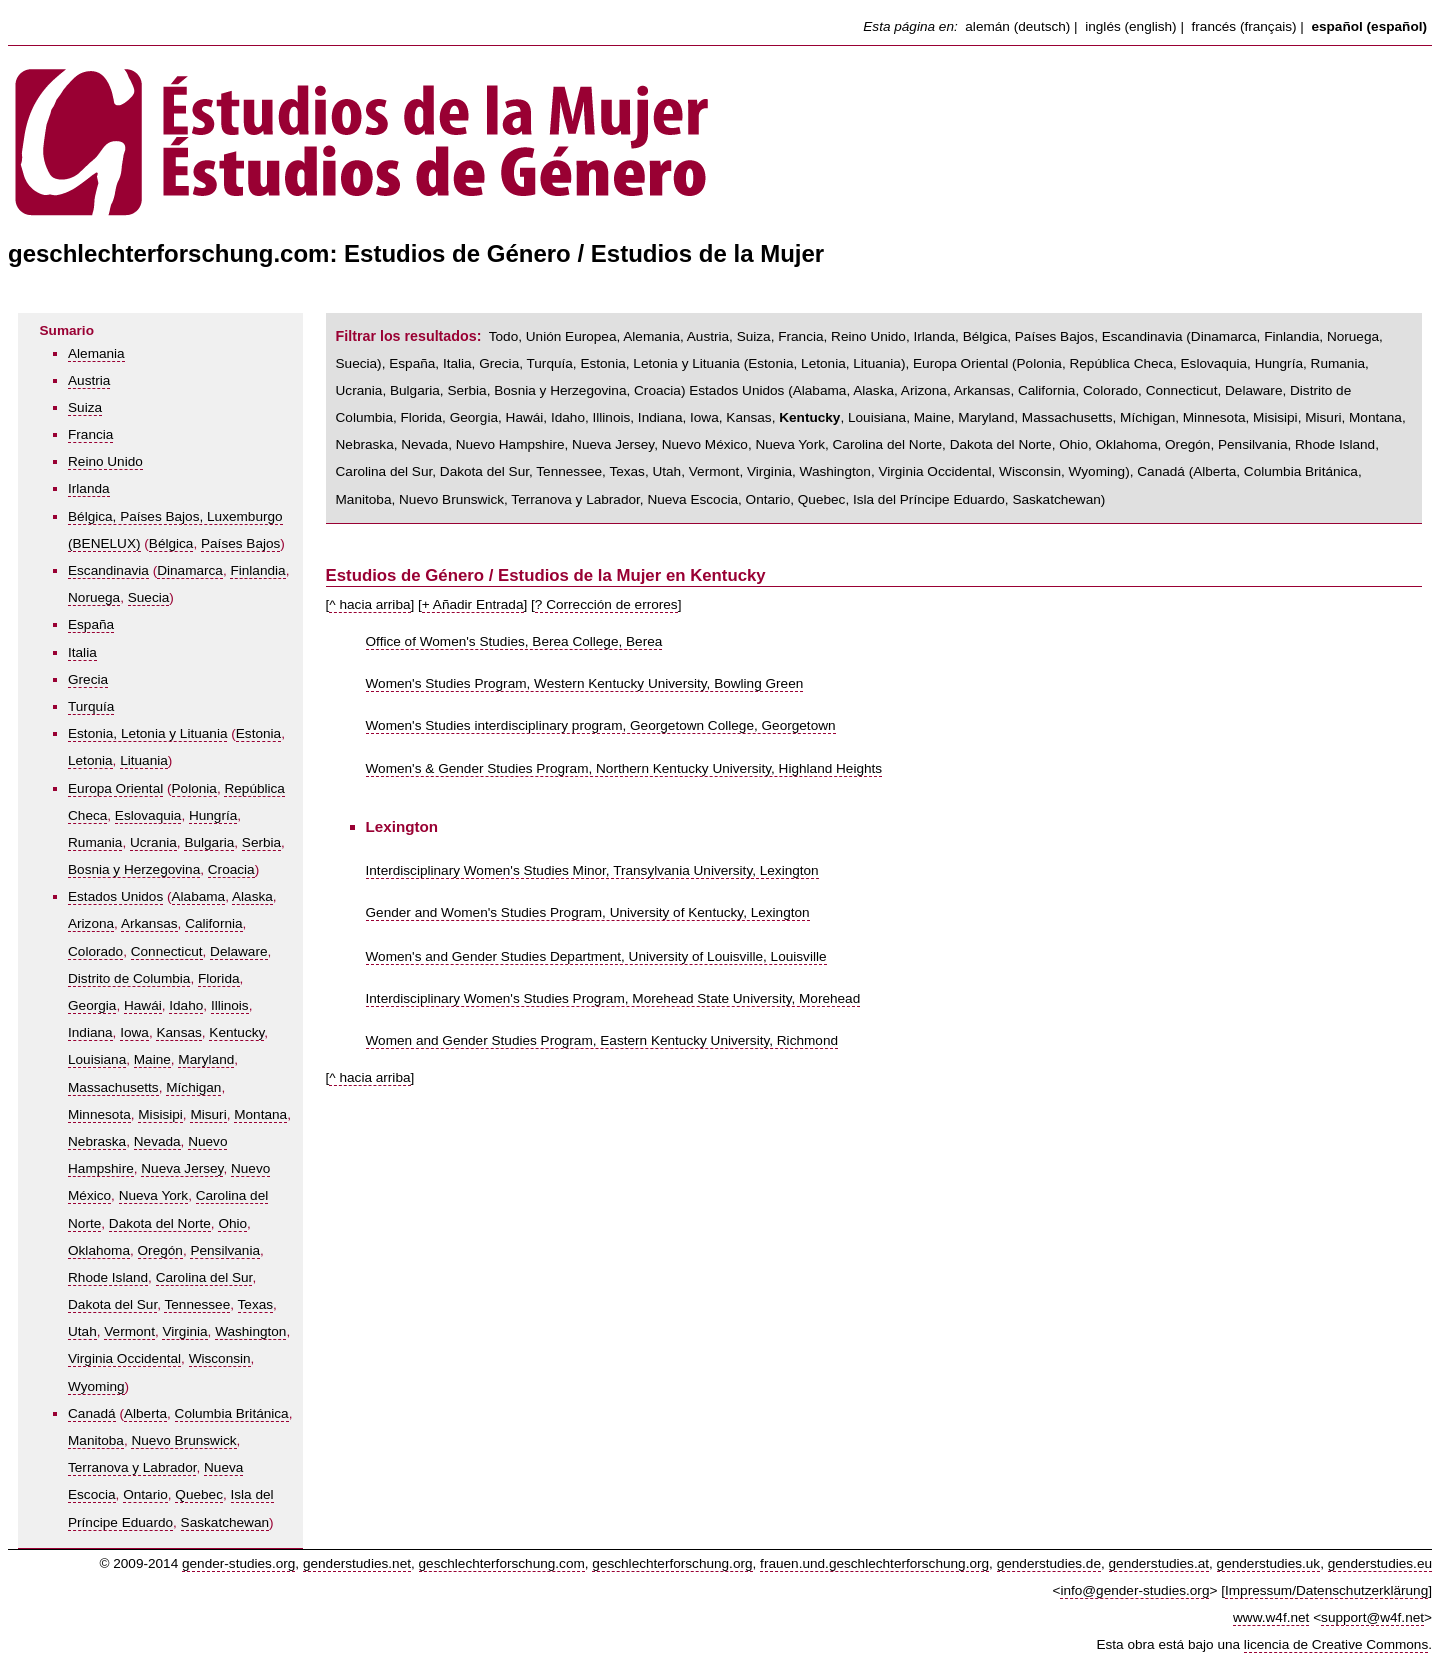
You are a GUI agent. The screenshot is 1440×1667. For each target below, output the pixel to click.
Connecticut (167, 951)
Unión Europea (571, 336)
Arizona (91, 923)
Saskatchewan (225, 1522)
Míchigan (193, 1087)
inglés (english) (1130, 26)
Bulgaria (209, 842)
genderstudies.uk (1269, 1563)
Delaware (238, 951)
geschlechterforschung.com (502, 1563)
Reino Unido (105, 461)
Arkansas (149, 923)
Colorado (95, 951)
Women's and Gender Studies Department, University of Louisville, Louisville (596, 956)
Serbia (261, 842)
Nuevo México (705, 444)
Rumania (95, 842)
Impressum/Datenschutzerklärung (1326, 1590)
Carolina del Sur (204, 1277)
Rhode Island (108, 1277)
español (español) (1369, 26)
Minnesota (99, 1114)
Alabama (199, 896)
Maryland (206, 1059)
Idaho (186, 1005)
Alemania (96, 353)
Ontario (145, 1494)
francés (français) (1244, 26)
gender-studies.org (238, 1563)
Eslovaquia (148, 815)
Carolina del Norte (888, 444)
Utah (82, 1331)
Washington (250, 1331)
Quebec (199, 1494)
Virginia (184, 1331)
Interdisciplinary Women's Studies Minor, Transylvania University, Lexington (592, 870)
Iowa (134, 1032)
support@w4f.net (1372, 1617)
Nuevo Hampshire (510, 444)
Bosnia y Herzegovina (134, 869)
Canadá (92, 1413)
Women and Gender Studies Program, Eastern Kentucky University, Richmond (602, 1040)
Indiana (90, 1032)
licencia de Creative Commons (1336, 1644)
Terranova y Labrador (132, 1467)
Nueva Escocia (692, 499)
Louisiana (97, 1059)
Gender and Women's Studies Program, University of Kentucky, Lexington (588, 912)
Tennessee (197, 1304)
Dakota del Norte (160, 1223)
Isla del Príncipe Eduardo (929, 499)
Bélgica (171, 543)
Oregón (160, 1250)
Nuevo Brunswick (183, 1440)
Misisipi (160, 1114)
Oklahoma (99, 1250)
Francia (90, 434)
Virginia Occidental (124, 1358)
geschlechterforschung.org (672, 1563)
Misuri (208, 1114)
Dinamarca (190, 570)
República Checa (1121, 363)
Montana (260, 1114)
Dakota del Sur (112, 1304)
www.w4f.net (1271, 1617)
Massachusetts (113, 1087)
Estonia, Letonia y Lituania (147, 733)
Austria (89, 380)
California (213, 923)
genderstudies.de (1049, 1563)
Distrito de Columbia (129, 978)
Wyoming (96, 1386)
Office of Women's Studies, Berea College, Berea (514, 641)
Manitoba (96, 1440)
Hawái (143, 1005)
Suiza (85, 407)
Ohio (232, 1223)
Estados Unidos (115, 896)
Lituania (144, 760)
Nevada (157, 1141)
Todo (503, 336)
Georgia (92, 1005)
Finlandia (257, 570)
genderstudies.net (357, 1563)
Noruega (94, 597)
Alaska (252, 896)
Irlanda (89, 488)
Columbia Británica (232, 1413)
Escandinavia (108, 570)
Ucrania (153, 842)
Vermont (129, 1331)
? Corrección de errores (606, 604)
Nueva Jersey (182, 1168)
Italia (82, 652)
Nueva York (154, 1195)
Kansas (178, 1032)
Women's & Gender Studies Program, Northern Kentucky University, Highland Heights (624, 768)
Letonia (90, 760)
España (91, 624)
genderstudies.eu (1380, 1563)
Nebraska (97, 1141)
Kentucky (236, 1032)
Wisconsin (220, 1358)
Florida (219, 978)
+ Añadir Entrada (473, 604)
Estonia (258, 733)
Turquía (91, 706)
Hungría (213, 815)
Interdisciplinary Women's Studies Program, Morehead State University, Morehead (613, 998)
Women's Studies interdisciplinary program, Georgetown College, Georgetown (601, 725)
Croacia (231, 869)
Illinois (230, 1005)
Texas (256, 1304)
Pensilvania (225, 1250)
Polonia (194, 788)
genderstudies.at (1159, 1563)
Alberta (145, 1413)
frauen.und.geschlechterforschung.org (874, 1563)
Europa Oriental (115, 788)
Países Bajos (240, 543)
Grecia (88, 679)
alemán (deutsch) (1017, 26)
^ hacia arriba (369, 604)
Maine (152, 1059)
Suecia (149, 597)
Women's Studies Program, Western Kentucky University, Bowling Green (585, 683)
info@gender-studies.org (1134, 1590)
